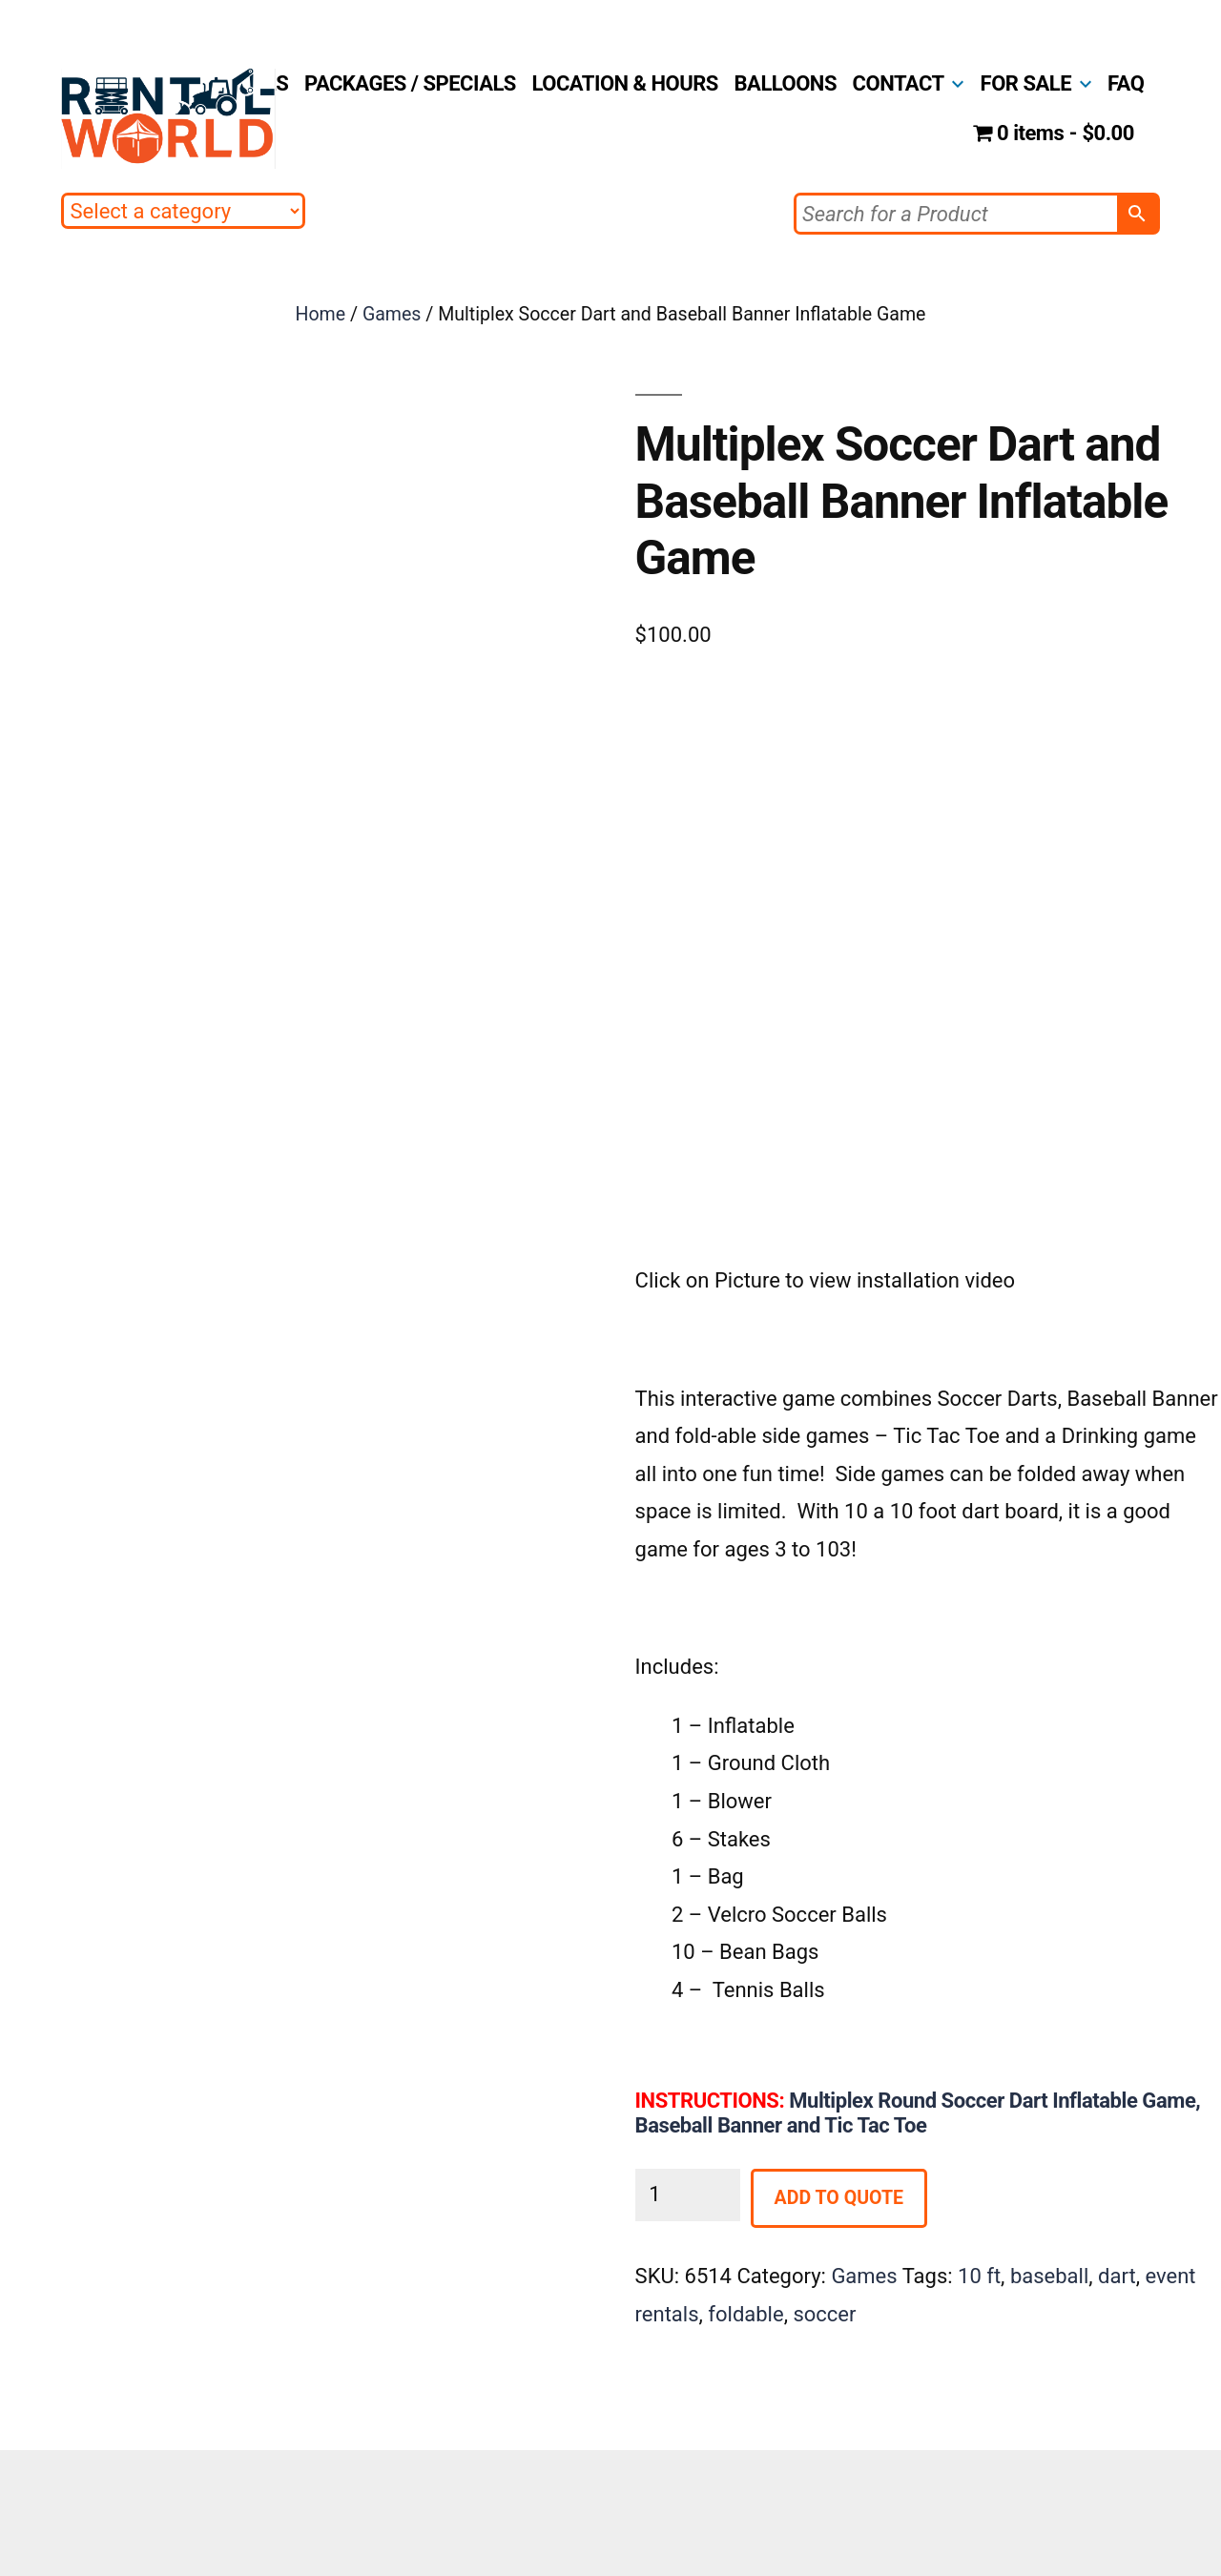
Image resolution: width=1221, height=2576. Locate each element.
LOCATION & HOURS (625, 83)
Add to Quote (839, 2198)
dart (1117, 2276)
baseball (1049, 2276)
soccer (824, 2314)
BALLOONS (786, 83)
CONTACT (898, 83)
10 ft (979, 2276)
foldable (745, 2314)
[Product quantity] (687, 2195)
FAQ (1125, 83)
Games (392, 314)
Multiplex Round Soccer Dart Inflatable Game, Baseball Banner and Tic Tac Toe (918, 2113)
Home (321, 314)
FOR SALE (1026, 83)
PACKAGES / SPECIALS (410, 83)
